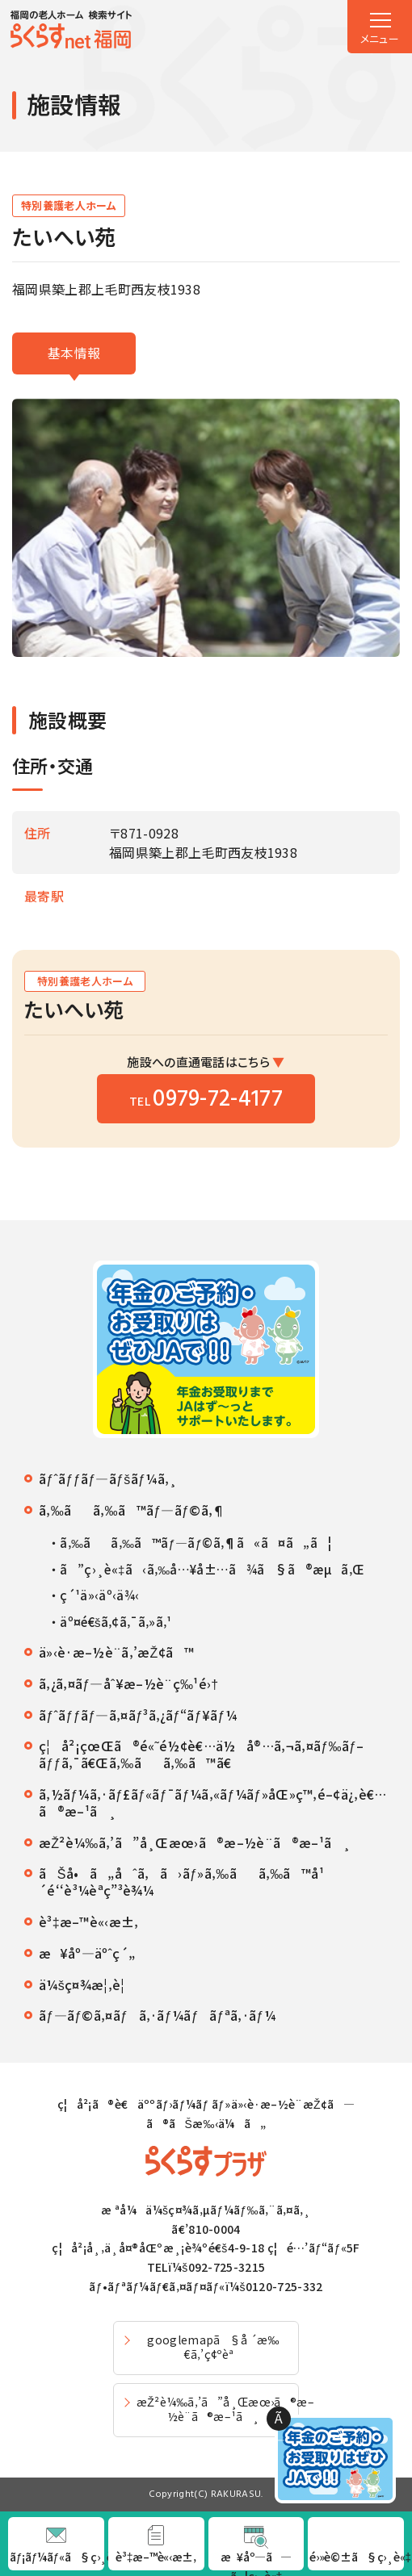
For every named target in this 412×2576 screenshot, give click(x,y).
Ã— (278, 2419)
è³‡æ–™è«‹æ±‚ (89, 1921)
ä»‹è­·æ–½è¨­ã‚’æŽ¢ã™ (116, 1652)
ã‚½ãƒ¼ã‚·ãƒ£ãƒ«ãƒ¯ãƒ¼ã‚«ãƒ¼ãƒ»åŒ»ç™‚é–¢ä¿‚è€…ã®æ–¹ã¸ (213, 1803)
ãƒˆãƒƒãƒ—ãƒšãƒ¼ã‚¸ (108, 1478)
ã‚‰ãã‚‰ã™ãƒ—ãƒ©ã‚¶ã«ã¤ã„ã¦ (195, 1543)
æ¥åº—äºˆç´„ (87, 1953)
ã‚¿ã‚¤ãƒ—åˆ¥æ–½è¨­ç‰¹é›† (129, 1683)
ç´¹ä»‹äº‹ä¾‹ (99, 1595)
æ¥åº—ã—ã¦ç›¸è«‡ (256, 2559)
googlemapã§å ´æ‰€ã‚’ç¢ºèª (213, 2346)
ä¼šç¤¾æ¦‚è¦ (87, 1984)
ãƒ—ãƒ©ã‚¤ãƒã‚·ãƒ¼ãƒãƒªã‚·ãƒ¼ (157, 2015)
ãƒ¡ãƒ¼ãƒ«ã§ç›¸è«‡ (57, 2557)
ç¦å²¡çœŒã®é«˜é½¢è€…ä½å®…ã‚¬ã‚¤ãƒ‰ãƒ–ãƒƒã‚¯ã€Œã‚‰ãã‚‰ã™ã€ (201, 1754)
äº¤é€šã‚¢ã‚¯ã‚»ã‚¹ (115, 1622)
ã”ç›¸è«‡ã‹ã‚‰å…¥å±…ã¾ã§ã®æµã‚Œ (212, 1570)
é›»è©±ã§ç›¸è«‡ (356, 2557)
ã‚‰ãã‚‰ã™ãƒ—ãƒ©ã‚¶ (132, 1510)
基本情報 (74, 352)
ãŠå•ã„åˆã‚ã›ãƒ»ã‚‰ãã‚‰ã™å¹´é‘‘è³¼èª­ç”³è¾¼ (181, 1882)
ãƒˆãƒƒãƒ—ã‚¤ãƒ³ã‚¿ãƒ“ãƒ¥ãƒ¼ (138, 1715)
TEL (206, 1099)
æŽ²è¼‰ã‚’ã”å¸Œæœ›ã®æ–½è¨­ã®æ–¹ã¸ (195, 1842)
